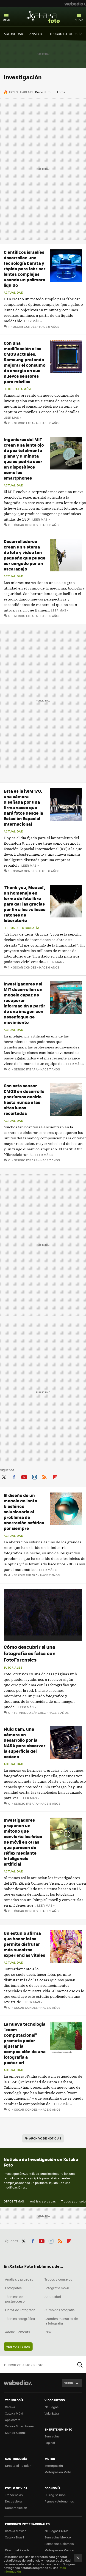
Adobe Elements (17, 2332)
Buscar (80, 2364)
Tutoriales (13, 1667)
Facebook (14, 1476)
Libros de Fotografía (20, 2310)
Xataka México (15, 2531)
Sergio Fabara (26, 423)
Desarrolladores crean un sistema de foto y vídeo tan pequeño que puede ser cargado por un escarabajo (24, 555)
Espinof (49, 2442)
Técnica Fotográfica (20, 2318)
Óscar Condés (25, 326)
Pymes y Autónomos (59, 2501)
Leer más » (33, 321)
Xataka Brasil (14, 2537)
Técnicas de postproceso (15, 2298)
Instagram (34, 1476)
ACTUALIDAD (13, 33)
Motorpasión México (59, 2550)
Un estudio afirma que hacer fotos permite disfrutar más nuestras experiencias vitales (24, 1944)
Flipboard (54, 1476)
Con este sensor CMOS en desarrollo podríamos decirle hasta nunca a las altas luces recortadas (24, 1099)
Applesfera (12, 2420)
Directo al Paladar (18, 2465)
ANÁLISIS (36, 33)
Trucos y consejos (58, 2279)
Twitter (3, 1476)
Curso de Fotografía (59, 2310)
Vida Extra (51, 2413)
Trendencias (14, 2495)
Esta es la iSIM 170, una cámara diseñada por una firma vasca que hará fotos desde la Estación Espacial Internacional (23, 807)
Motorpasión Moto (57, 2472)
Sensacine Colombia (59, 2543)
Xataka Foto (43, 16)
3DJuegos (51, 2407)
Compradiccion (16, 2507)
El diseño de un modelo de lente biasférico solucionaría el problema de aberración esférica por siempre (24, 1511)
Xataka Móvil (14, 2413)
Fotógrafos (13, 2288)
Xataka (10, 2407)
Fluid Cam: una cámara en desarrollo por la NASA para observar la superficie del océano (24, 1743)
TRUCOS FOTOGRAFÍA (66, 33)
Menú (6, 20)
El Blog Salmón (55, 2495)
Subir (68, 2383)
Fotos (61, 92)
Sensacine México (57, 2537)
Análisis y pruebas (43, 2201)
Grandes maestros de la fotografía (61, 2320)
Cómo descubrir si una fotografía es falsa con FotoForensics (29, 1653)
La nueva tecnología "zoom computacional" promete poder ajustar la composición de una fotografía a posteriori (25, 2043)
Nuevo (79, 20)
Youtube (24, 1476)
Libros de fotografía (21, 928)
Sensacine (52, 2436)
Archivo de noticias (45, 2138)
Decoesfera (13, 2501)
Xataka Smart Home (19, 2426)
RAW (48, 2332)
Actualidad (13, 292)
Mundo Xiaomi (15, 2432)
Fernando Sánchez (30, 1712)
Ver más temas (18, 2346)
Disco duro (42, 92)
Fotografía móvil (18, 389)
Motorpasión (53, 2465)
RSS (44, 1476)
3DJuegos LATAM (56, 2531)
